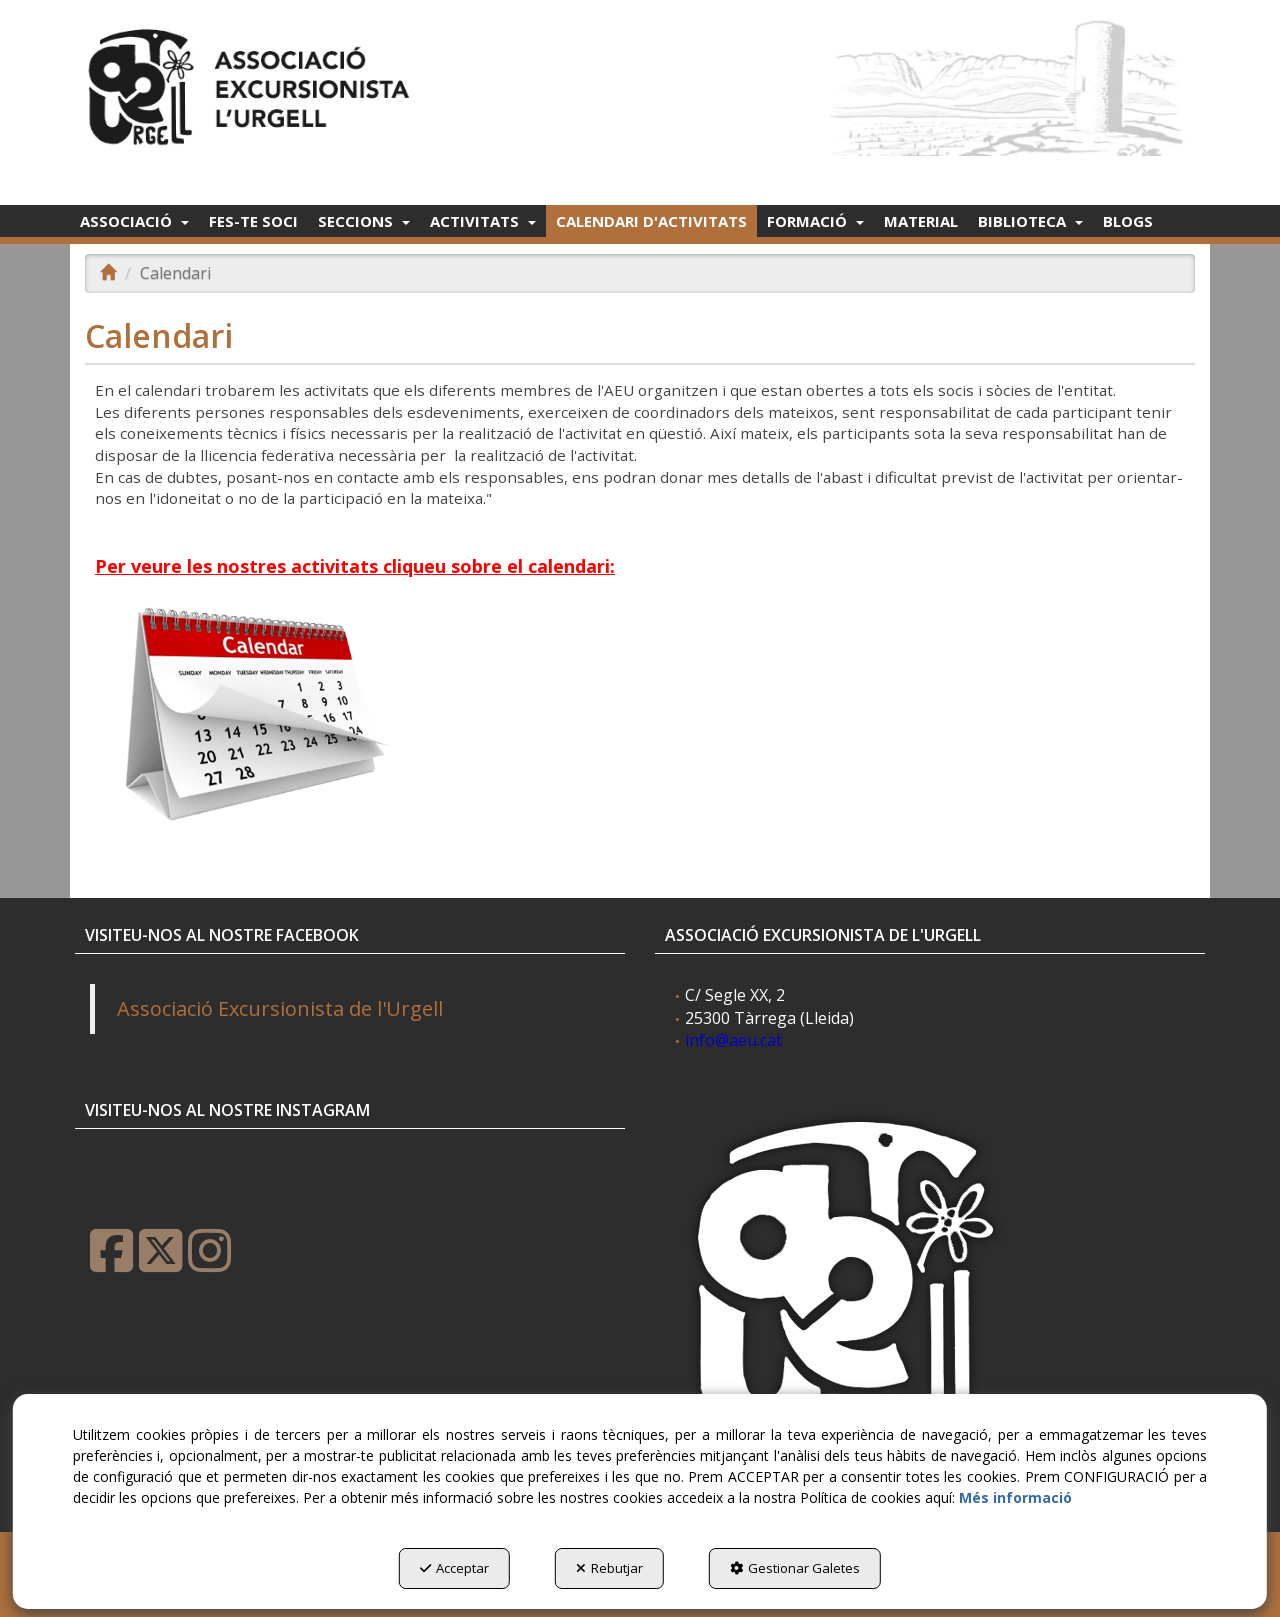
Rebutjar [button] (609, 1568)
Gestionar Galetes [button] (795, 1568)
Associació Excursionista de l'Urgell (280, 1008)
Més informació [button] (1015, 1497)
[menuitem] (134, 221)
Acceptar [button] (454, 1568)
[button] (252, 81)
